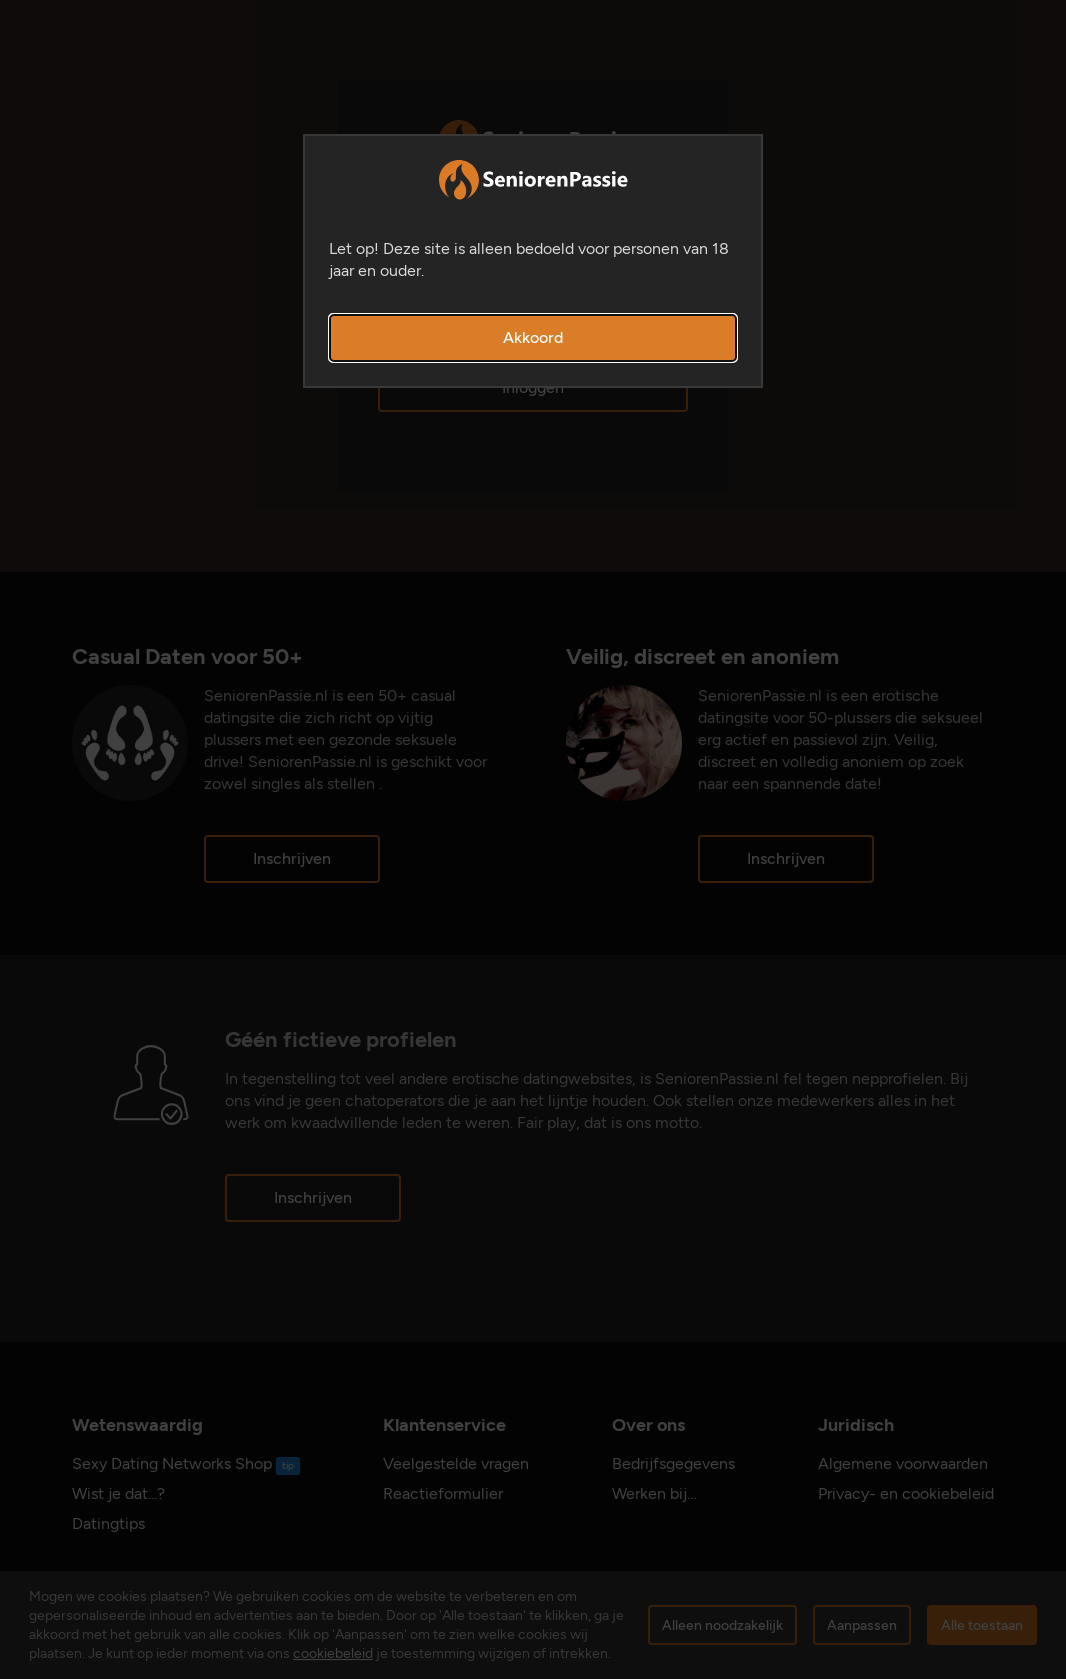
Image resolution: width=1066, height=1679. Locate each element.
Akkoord (533, 337)
